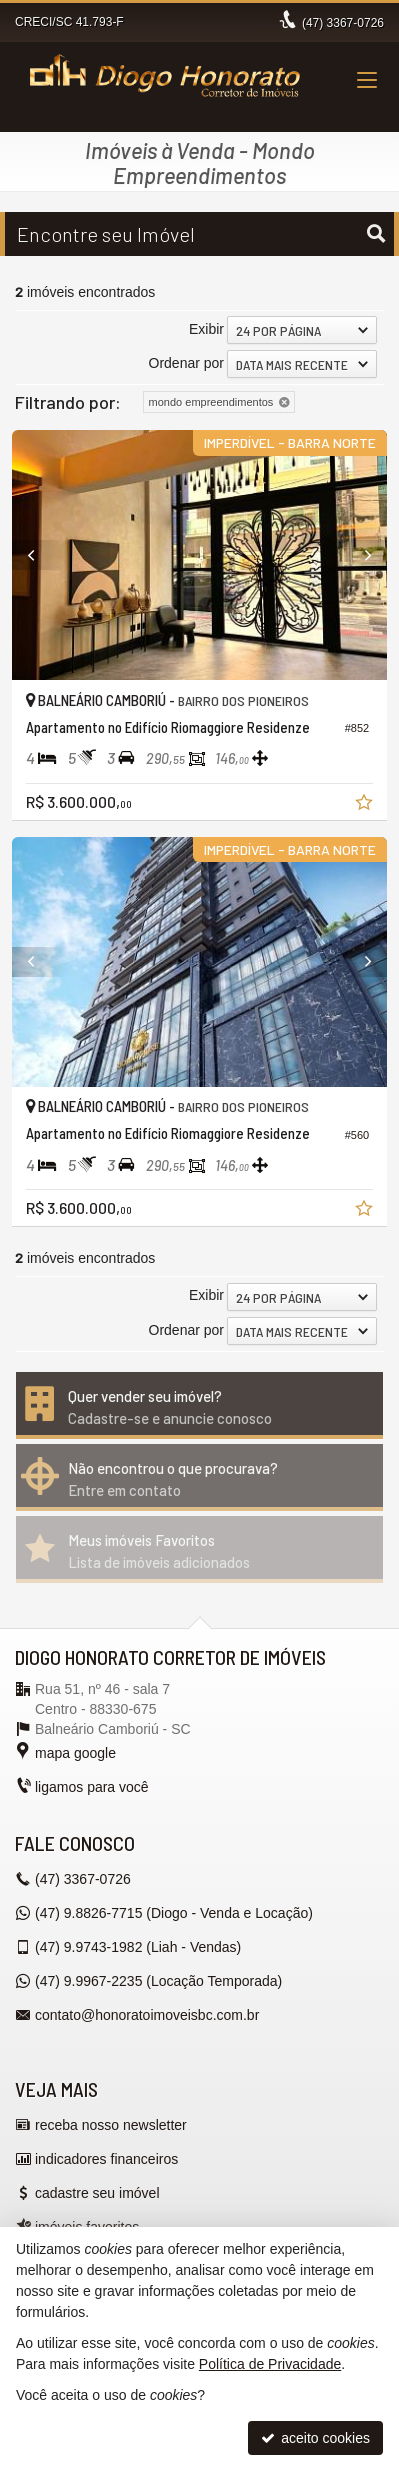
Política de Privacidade (270, 2364)
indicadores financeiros (106, 2159)
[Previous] (40, 555)
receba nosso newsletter (111, 2125)
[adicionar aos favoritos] (366, 805)
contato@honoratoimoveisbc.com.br (147, 2015)
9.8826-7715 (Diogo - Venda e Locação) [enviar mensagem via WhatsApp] (174, 1913)
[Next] (359, 555)
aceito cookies (315, 2438)
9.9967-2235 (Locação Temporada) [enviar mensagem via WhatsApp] (158, 1981)
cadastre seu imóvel (97, 2193)
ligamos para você (92, 1787)
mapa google (75, 1753)
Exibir (206, 329)
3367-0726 (343, 23)
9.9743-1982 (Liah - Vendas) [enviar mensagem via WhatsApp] (138, 1947)
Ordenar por (186, 363)
